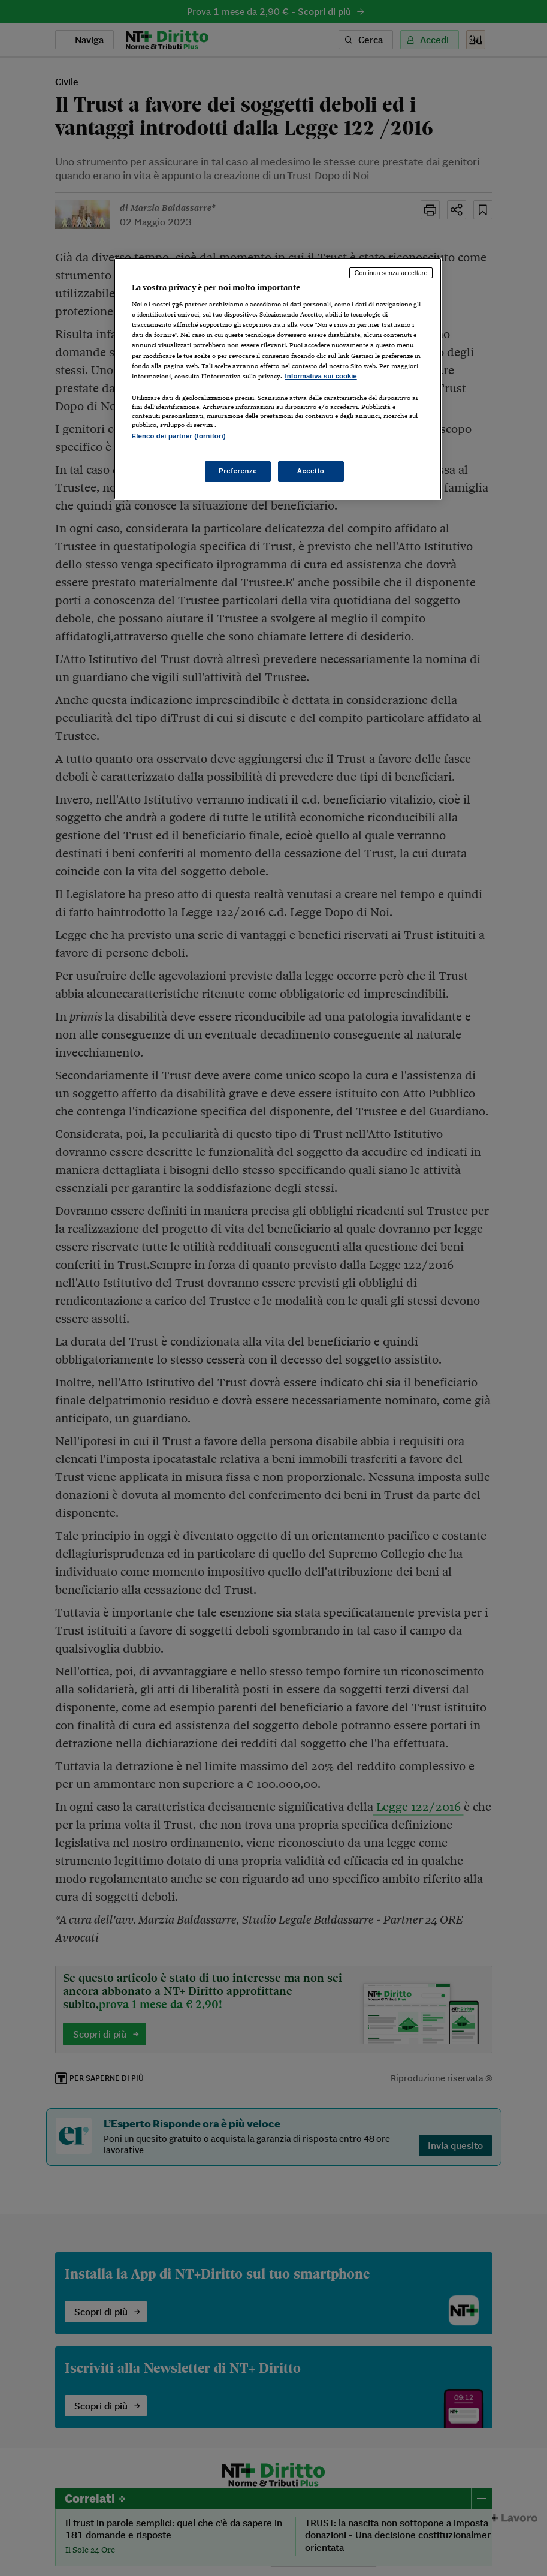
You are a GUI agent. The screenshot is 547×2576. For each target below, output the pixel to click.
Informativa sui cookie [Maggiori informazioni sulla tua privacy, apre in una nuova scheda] (321, 376)
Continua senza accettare (391, 272)
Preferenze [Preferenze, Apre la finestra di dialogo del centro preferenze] (238, 470)
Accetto (311, 470)
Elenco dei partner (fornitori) (179, 436)
